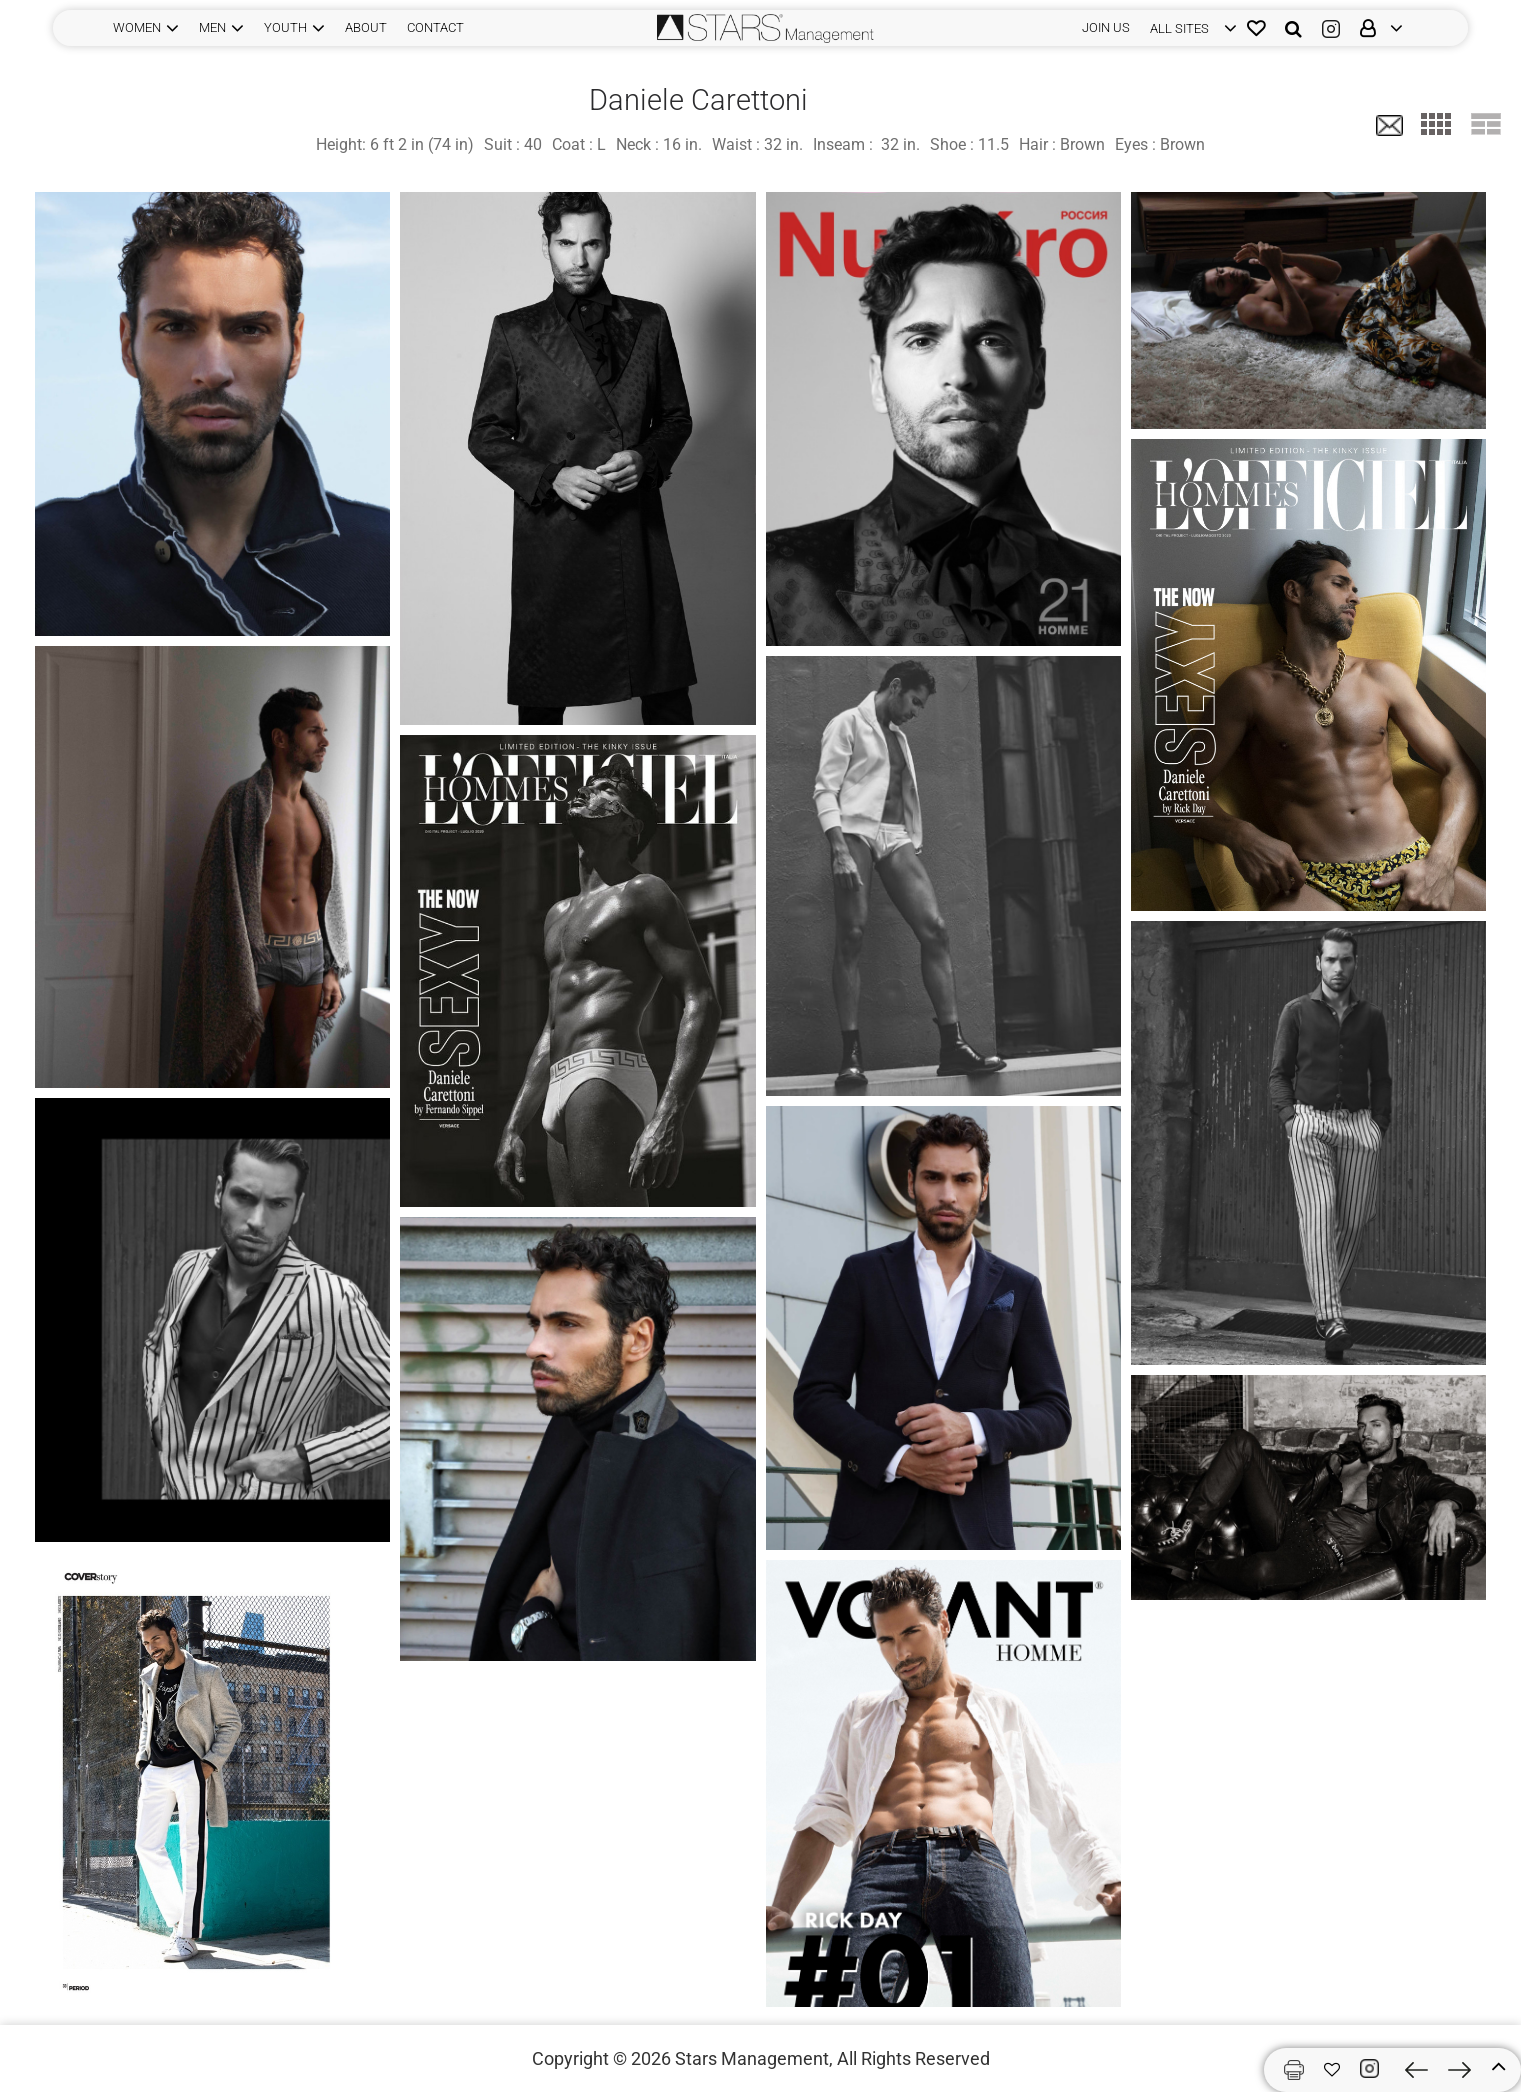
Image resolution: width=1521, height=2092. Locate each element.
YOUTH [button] (285, 27)
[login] (1188, 28)
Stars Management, (754, 2058)
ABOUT (366, 27)
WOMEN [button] (137, 27)
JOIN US (1106, 27)
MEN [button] (212, 27)
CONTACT (435, 27)
